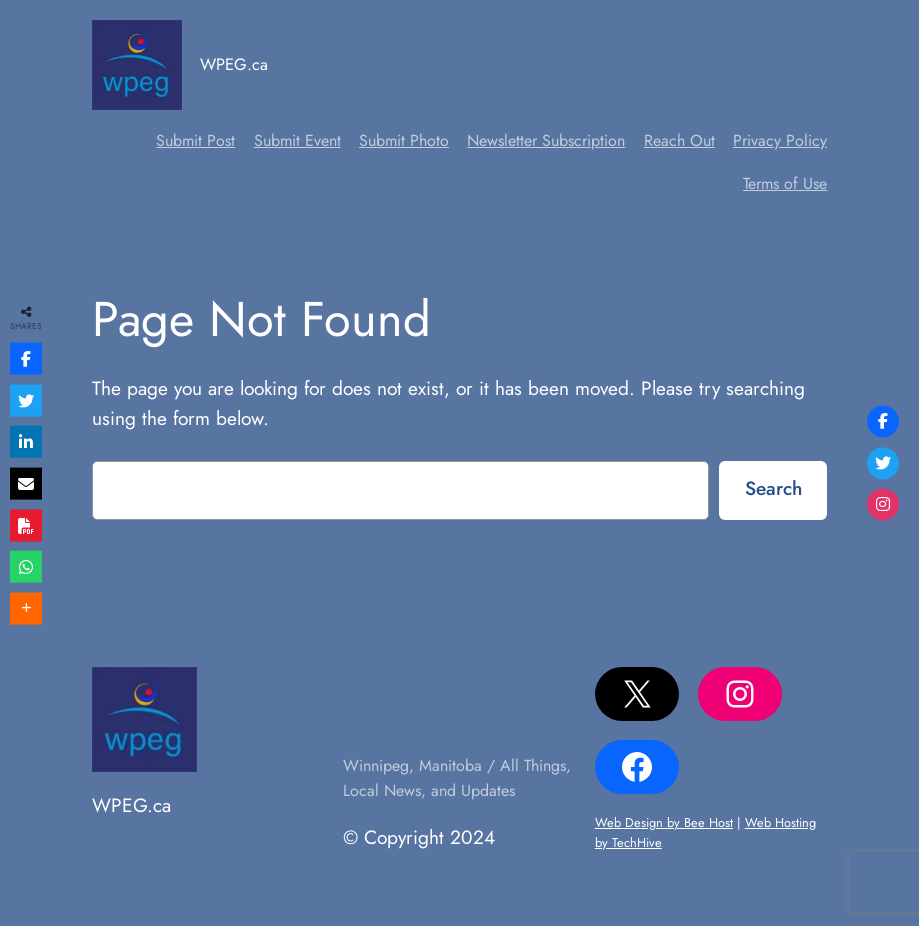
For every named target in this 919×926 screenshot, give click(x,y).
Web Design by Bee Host (664, 822)
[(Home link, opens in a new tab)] (137, 65)
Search (773, 488)
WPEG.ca (234, 64)
